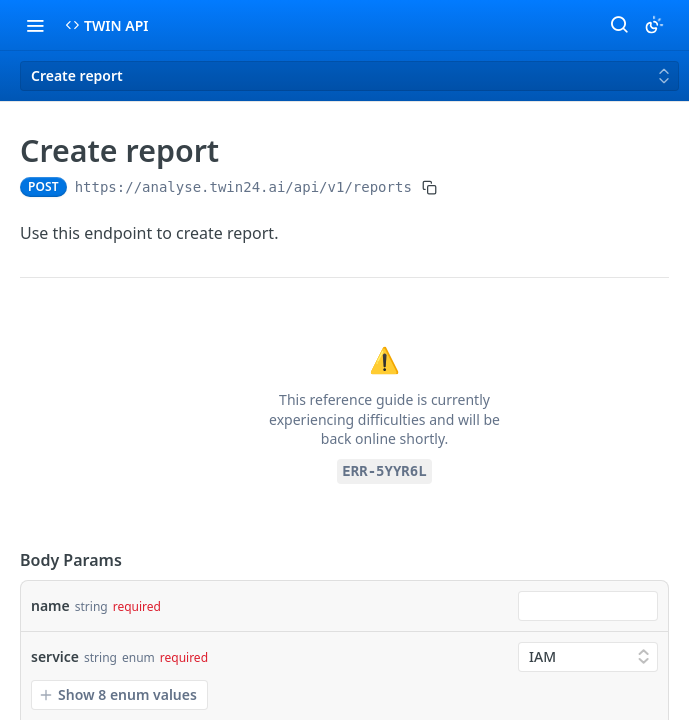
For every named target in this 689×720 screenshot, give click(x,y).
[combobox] (588, 606)
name (50, 605)
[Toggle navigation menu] (35, 25)
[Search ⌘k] (619, 25)
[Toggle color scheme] (654, 25)
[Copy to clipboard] (429, 187)
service (55, 656)
